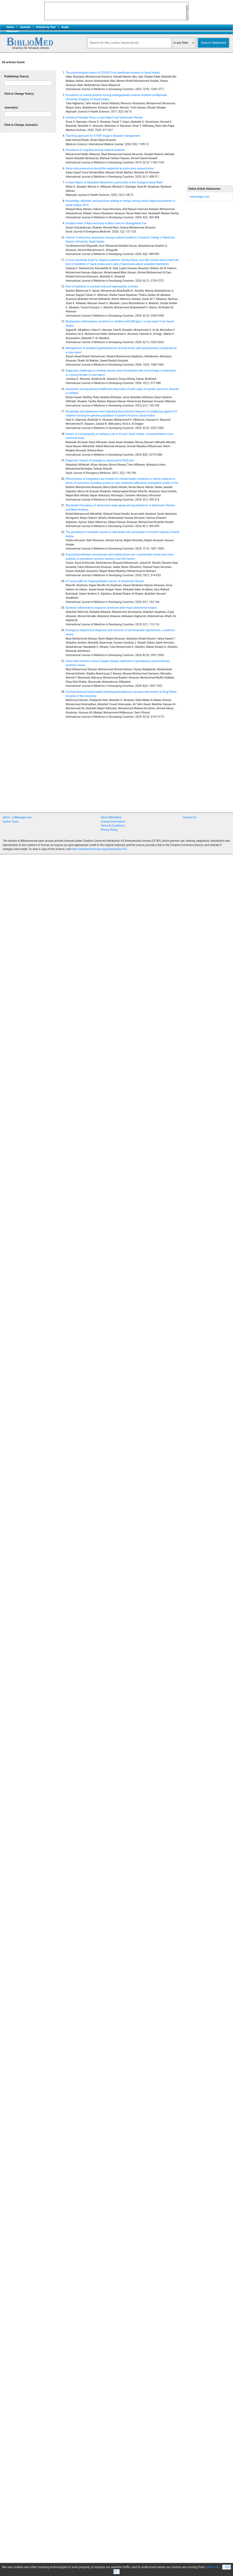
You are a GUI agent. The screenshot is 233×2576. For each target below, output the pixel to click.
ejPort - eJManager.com (17, 817)
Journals (25, 27)
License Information (113, 821)
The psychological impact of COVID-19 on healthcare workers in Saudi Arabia (113, 72)
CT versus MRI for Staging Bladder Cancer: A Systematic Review (105, 581)
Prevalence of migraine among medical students (95, 150)
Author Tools (10, 821)
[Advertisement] (210, 119)
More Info (213, 2567)
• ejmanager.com (199, 196)
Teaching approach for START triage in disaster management (103, 135)
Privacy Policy (109, 830)
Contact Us (190, 817)
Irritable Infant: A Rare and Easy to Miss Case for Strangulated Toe (106, 223)
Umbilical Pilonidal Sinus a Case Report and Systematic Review (104, 117)
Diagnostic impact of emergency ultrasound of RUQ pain (100, 460)
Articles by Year (46, 27)
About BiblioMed (111, 817)
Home (10, 27)
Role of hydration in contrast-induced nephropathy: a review (102, 286)
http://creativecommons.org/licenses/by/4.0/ (99, 849)
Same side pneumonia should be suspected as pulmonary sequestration (110, 168)
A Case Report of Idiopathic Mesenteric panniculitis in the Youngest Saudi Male (114, 182)
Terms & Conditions (113, 825)
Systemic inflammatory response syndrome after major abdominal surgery (111, 607)
